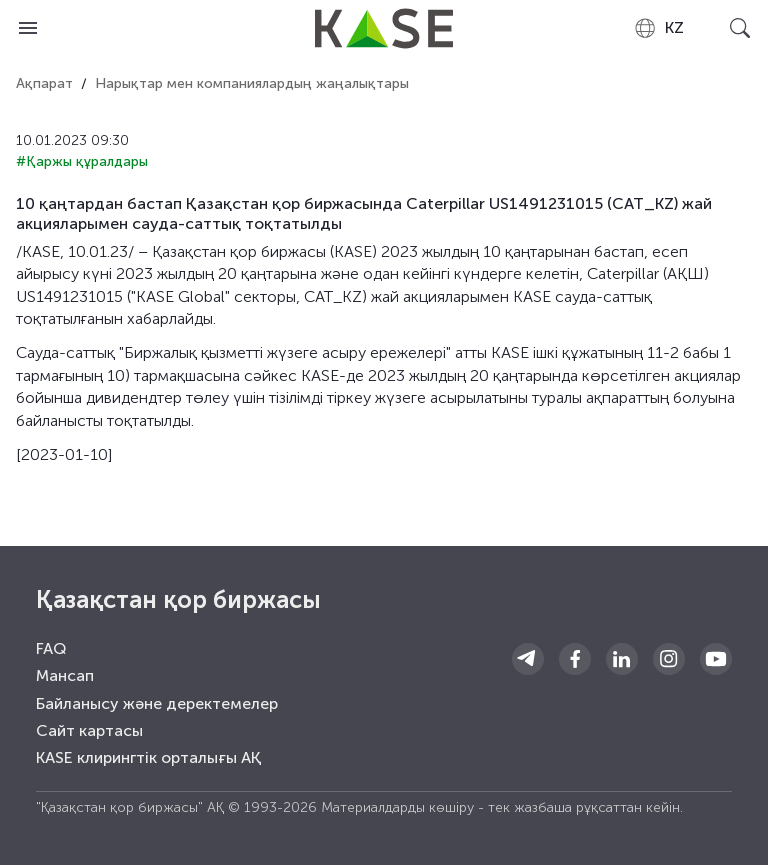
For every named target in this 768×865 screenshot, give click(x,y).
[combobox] (658, 28)
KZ (658, 28)
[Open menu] (28, 28)
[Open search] (740, 28)
